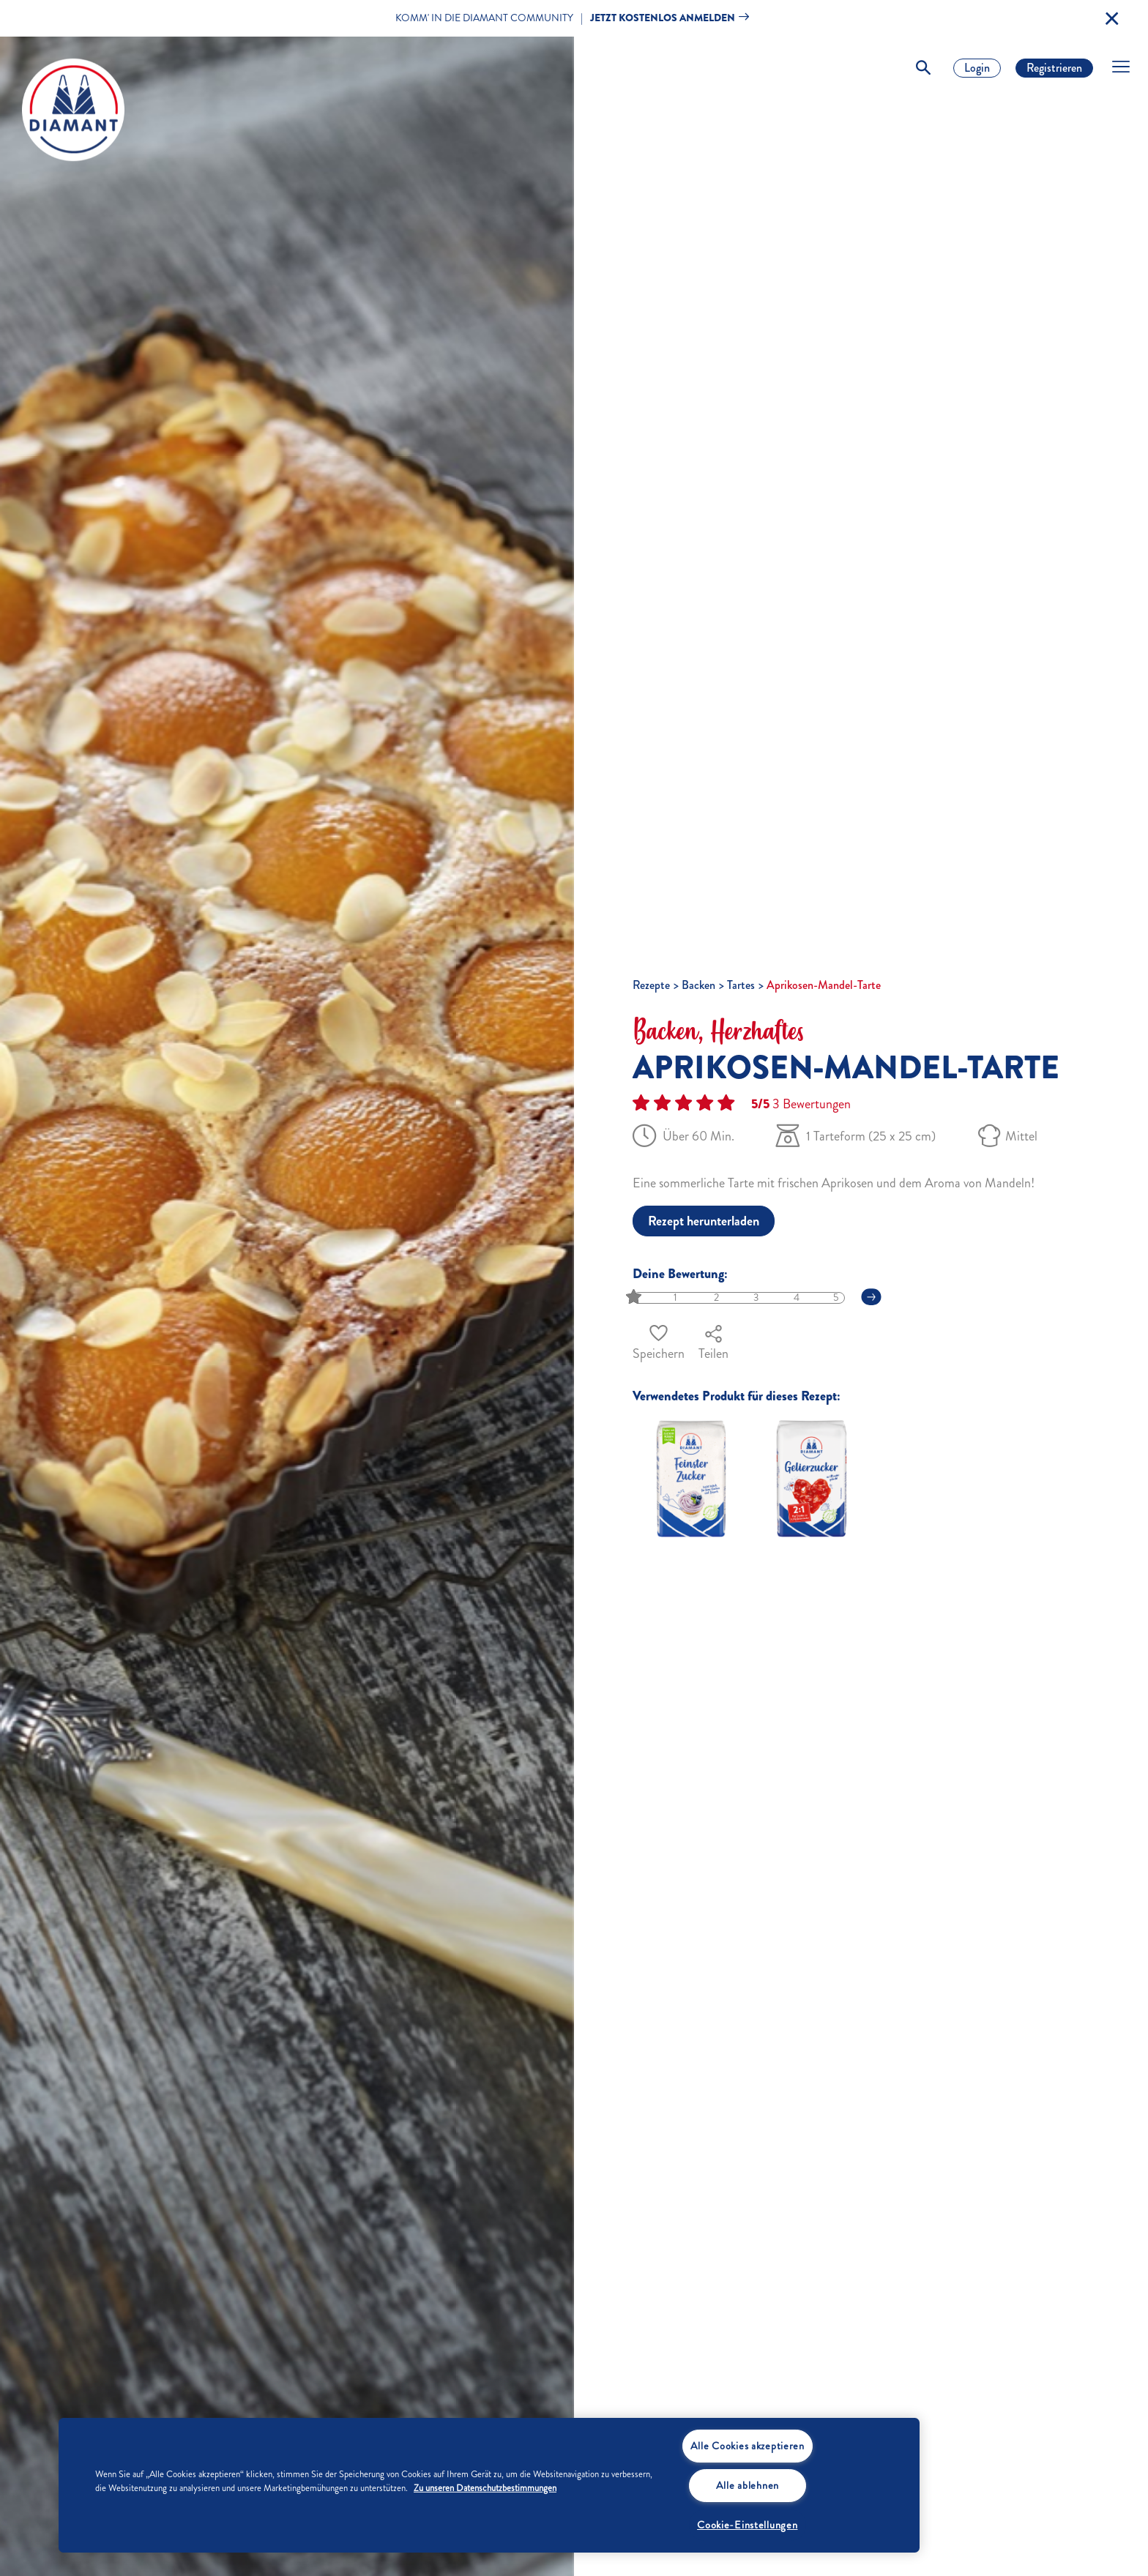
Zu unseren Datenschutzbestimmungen (485, 2488)
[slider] (635, 1297)
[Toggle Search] (923, 68)
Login (977, 67)
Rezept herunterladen (703, 1221)
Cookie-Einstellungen (747, 2524)
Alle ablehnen (747, 2485)
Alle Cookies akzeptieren (747, 2445)
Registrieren (1054, 67)
